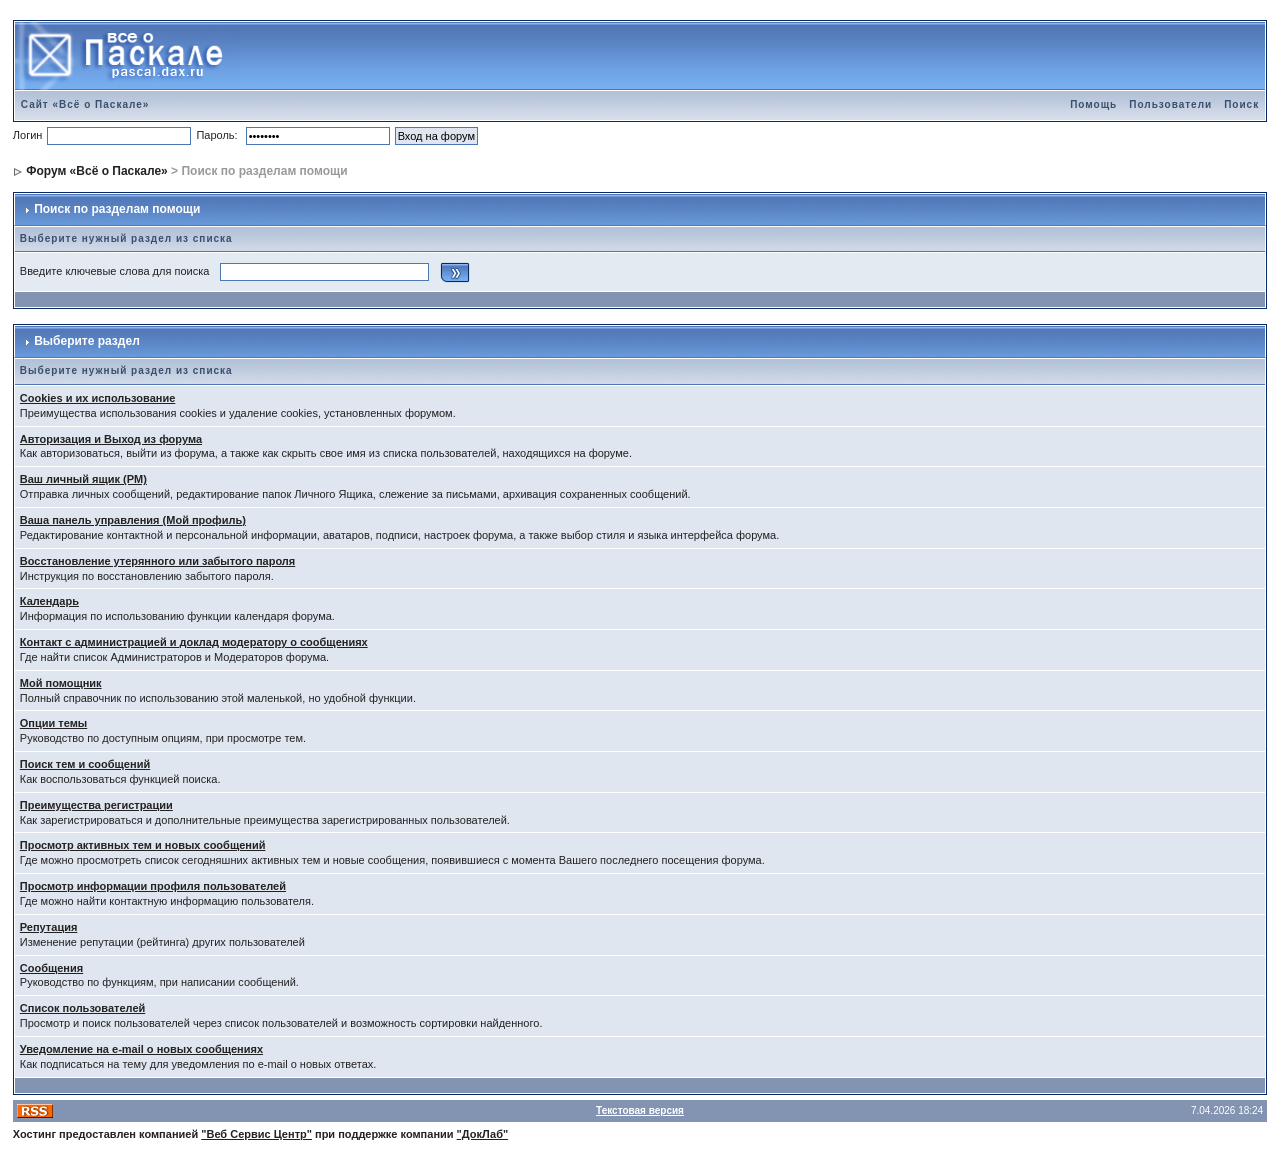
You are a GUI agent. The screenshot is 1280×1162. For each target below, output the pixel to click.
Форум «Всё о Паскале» (97, 171)
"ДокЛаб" (483, 1134)
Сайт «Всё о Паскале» (85, 104)
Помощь (1093, 104)
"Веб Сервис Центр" (256, 1134)
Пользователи (1170, 104)
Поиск (1241, 104)
